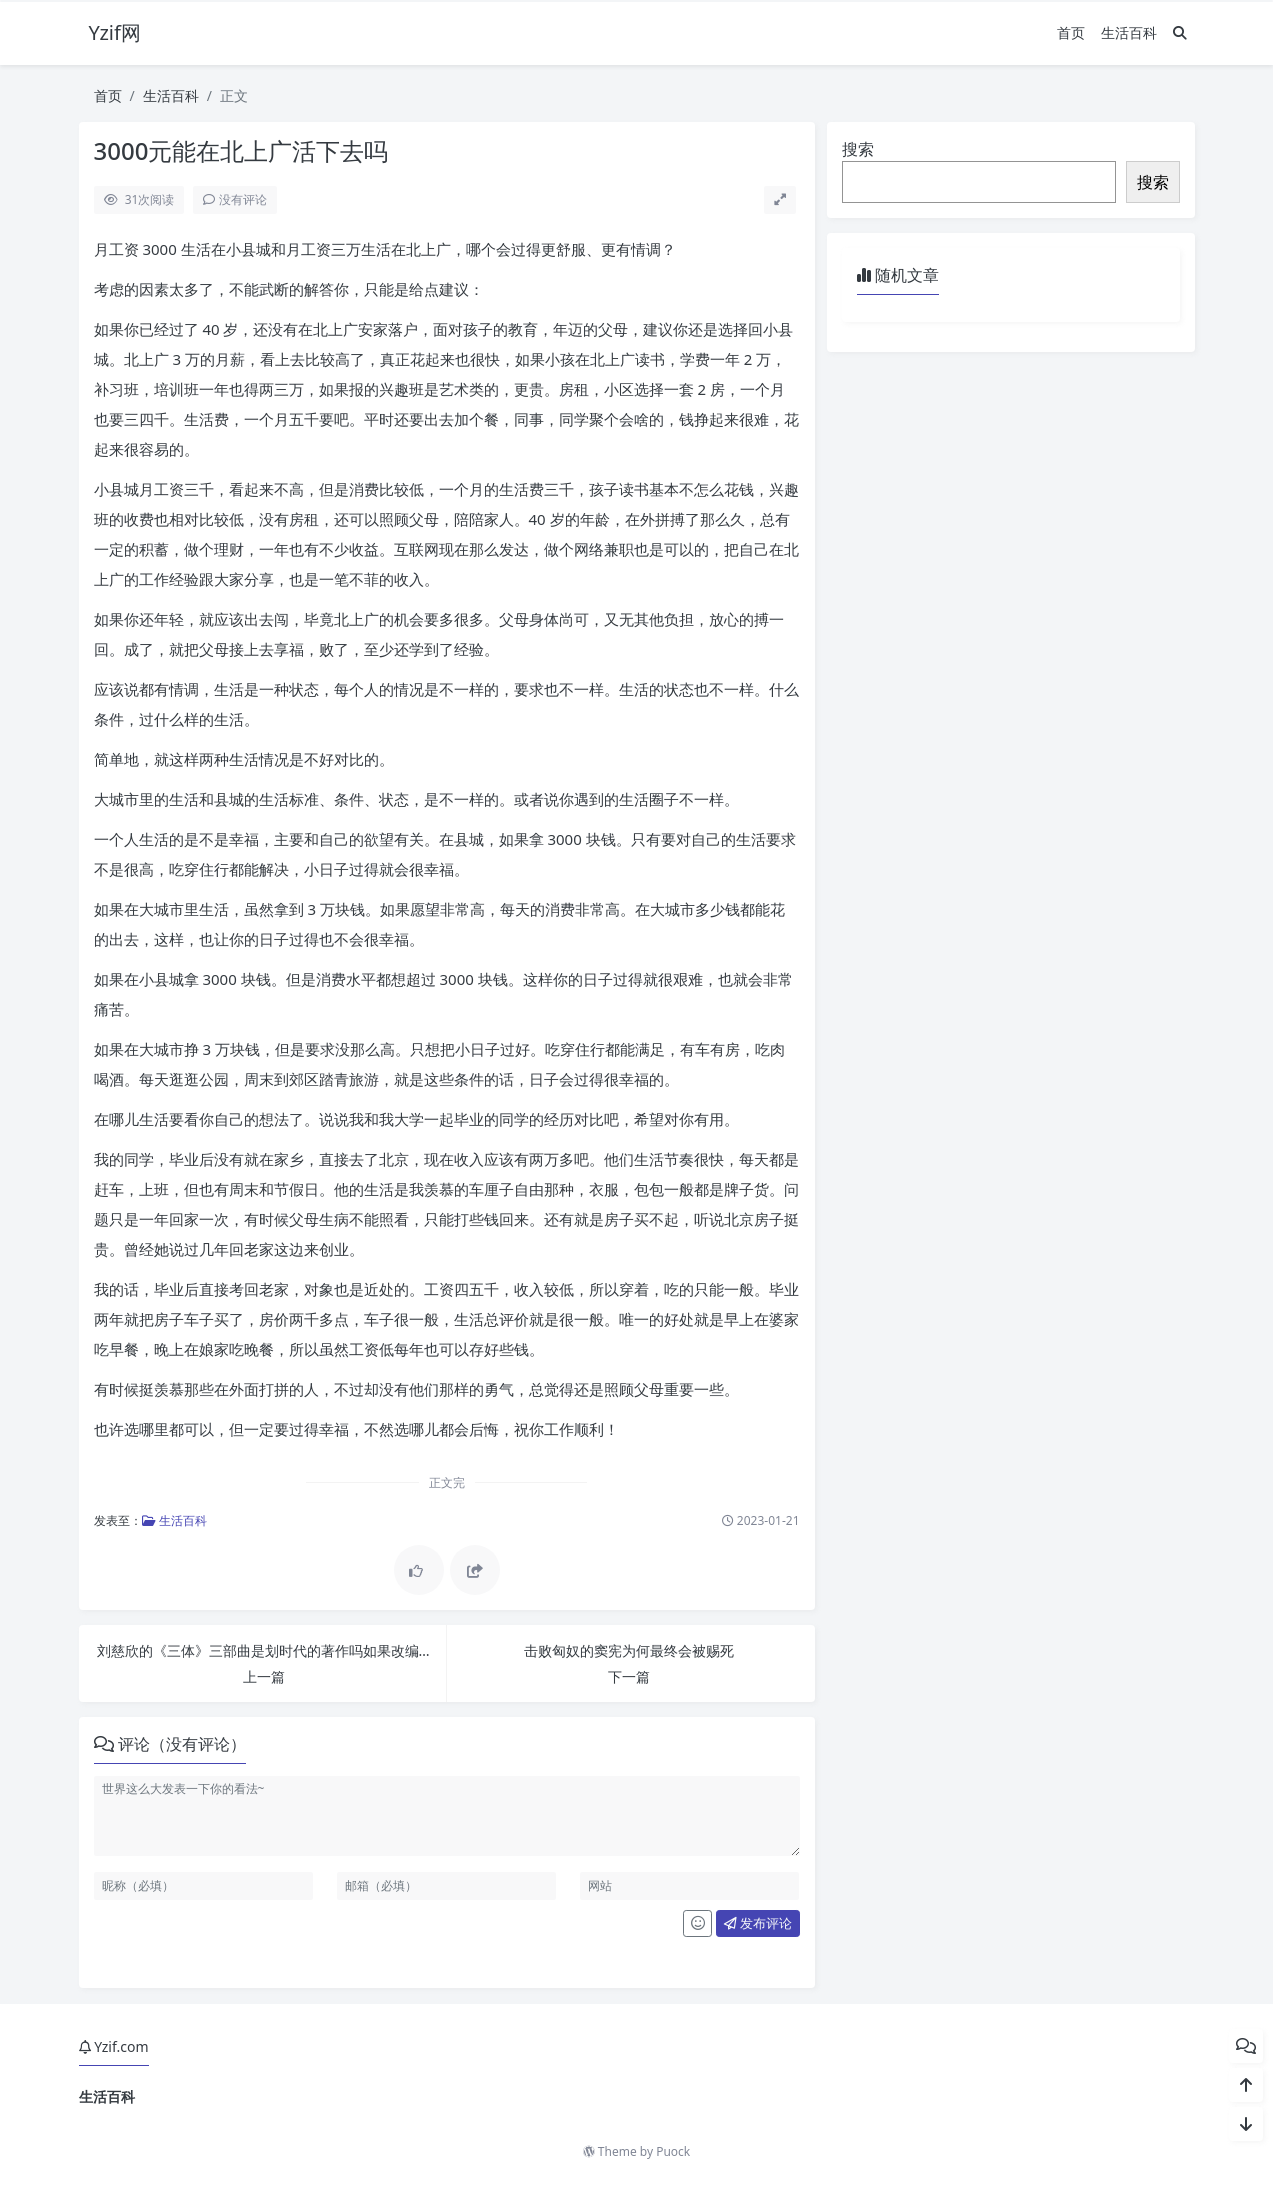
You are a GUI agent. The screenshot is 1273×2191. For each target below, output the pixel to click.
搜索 (858, 149)
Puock (673, 2151)
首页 (1071, 32)
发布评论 (758, 1923)
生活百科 (1129, 32)
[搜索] (1180, 32)
